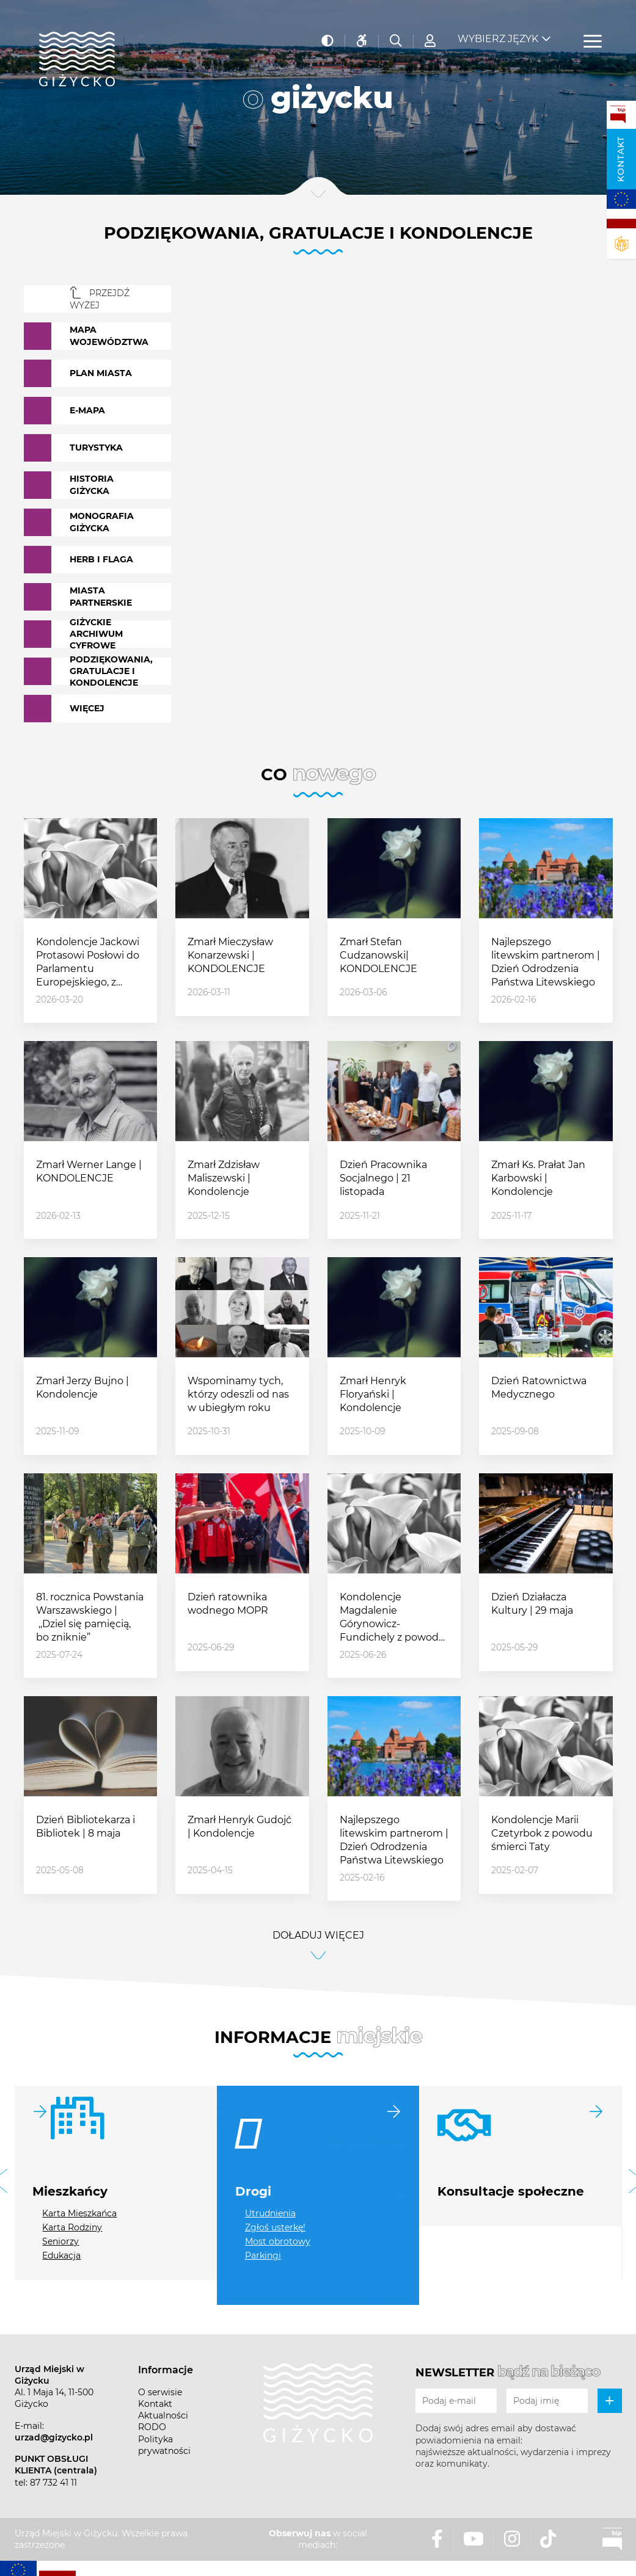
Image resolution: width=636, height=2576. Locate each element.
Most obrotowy (277, 2241)
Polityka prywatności (164, 2445)
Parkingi (263, 2255)
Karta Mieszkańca (79, 2213)
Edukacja (61, 2255)
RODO (152, 2427)
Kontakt (620, 159)
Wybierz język (498, 31)
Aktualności (163, 2415)
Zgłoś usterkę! (275, 2227)
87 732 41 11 (53, 2482)
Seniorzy (60, 2241)
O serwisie (160, 2392)
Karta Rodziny (72, 2227)
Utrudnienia (270, 2213)
